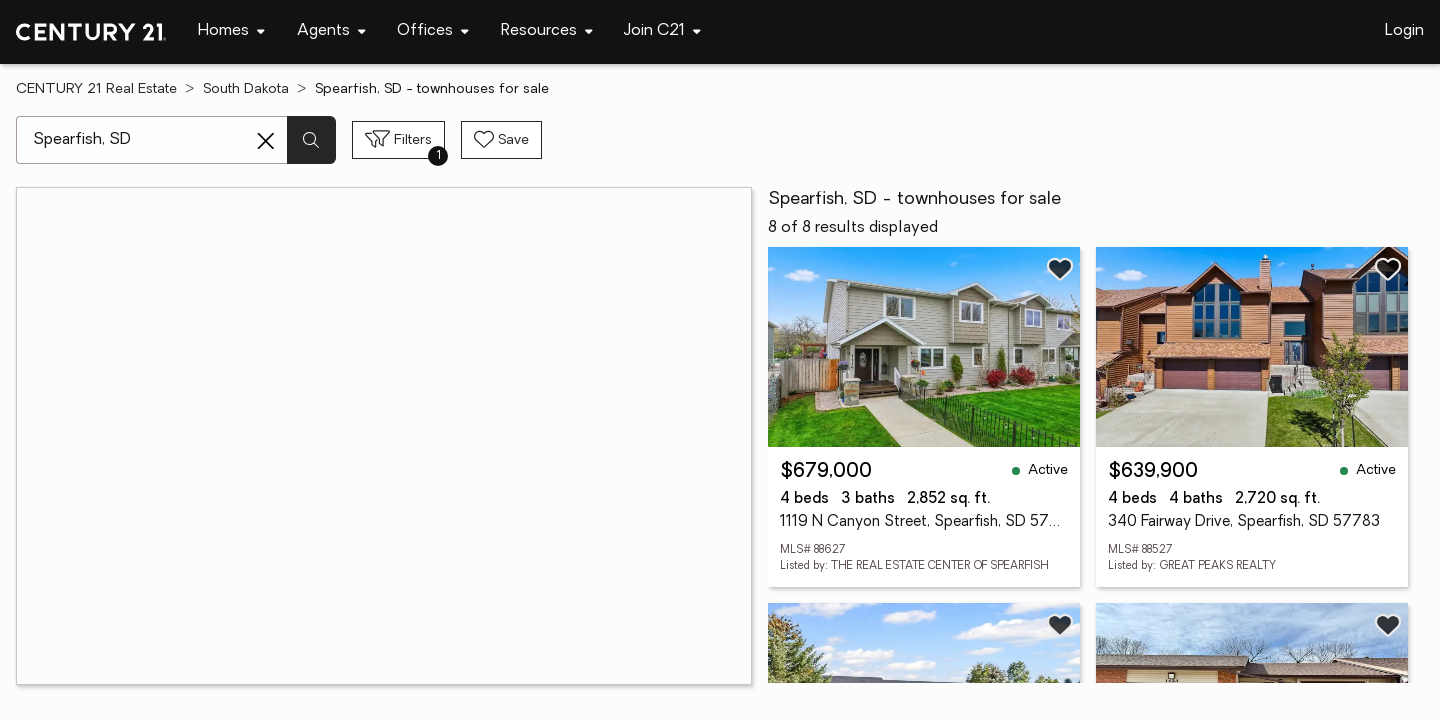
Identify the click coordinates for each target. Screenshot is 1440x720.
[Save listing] (1060, 269)
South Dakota (246, 89)
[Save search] (501, 140)
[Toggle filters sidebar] (398, 140)
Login (1404, 31)
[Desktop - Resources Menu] (547, 31)
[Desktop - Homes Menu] (231, 31)
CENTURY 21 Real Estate (96, 89)
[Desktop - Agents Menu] (331, 31)
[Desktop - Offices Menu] (433, 31)
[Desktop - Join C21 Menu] (662, 31)
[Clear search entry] (266, 141)
